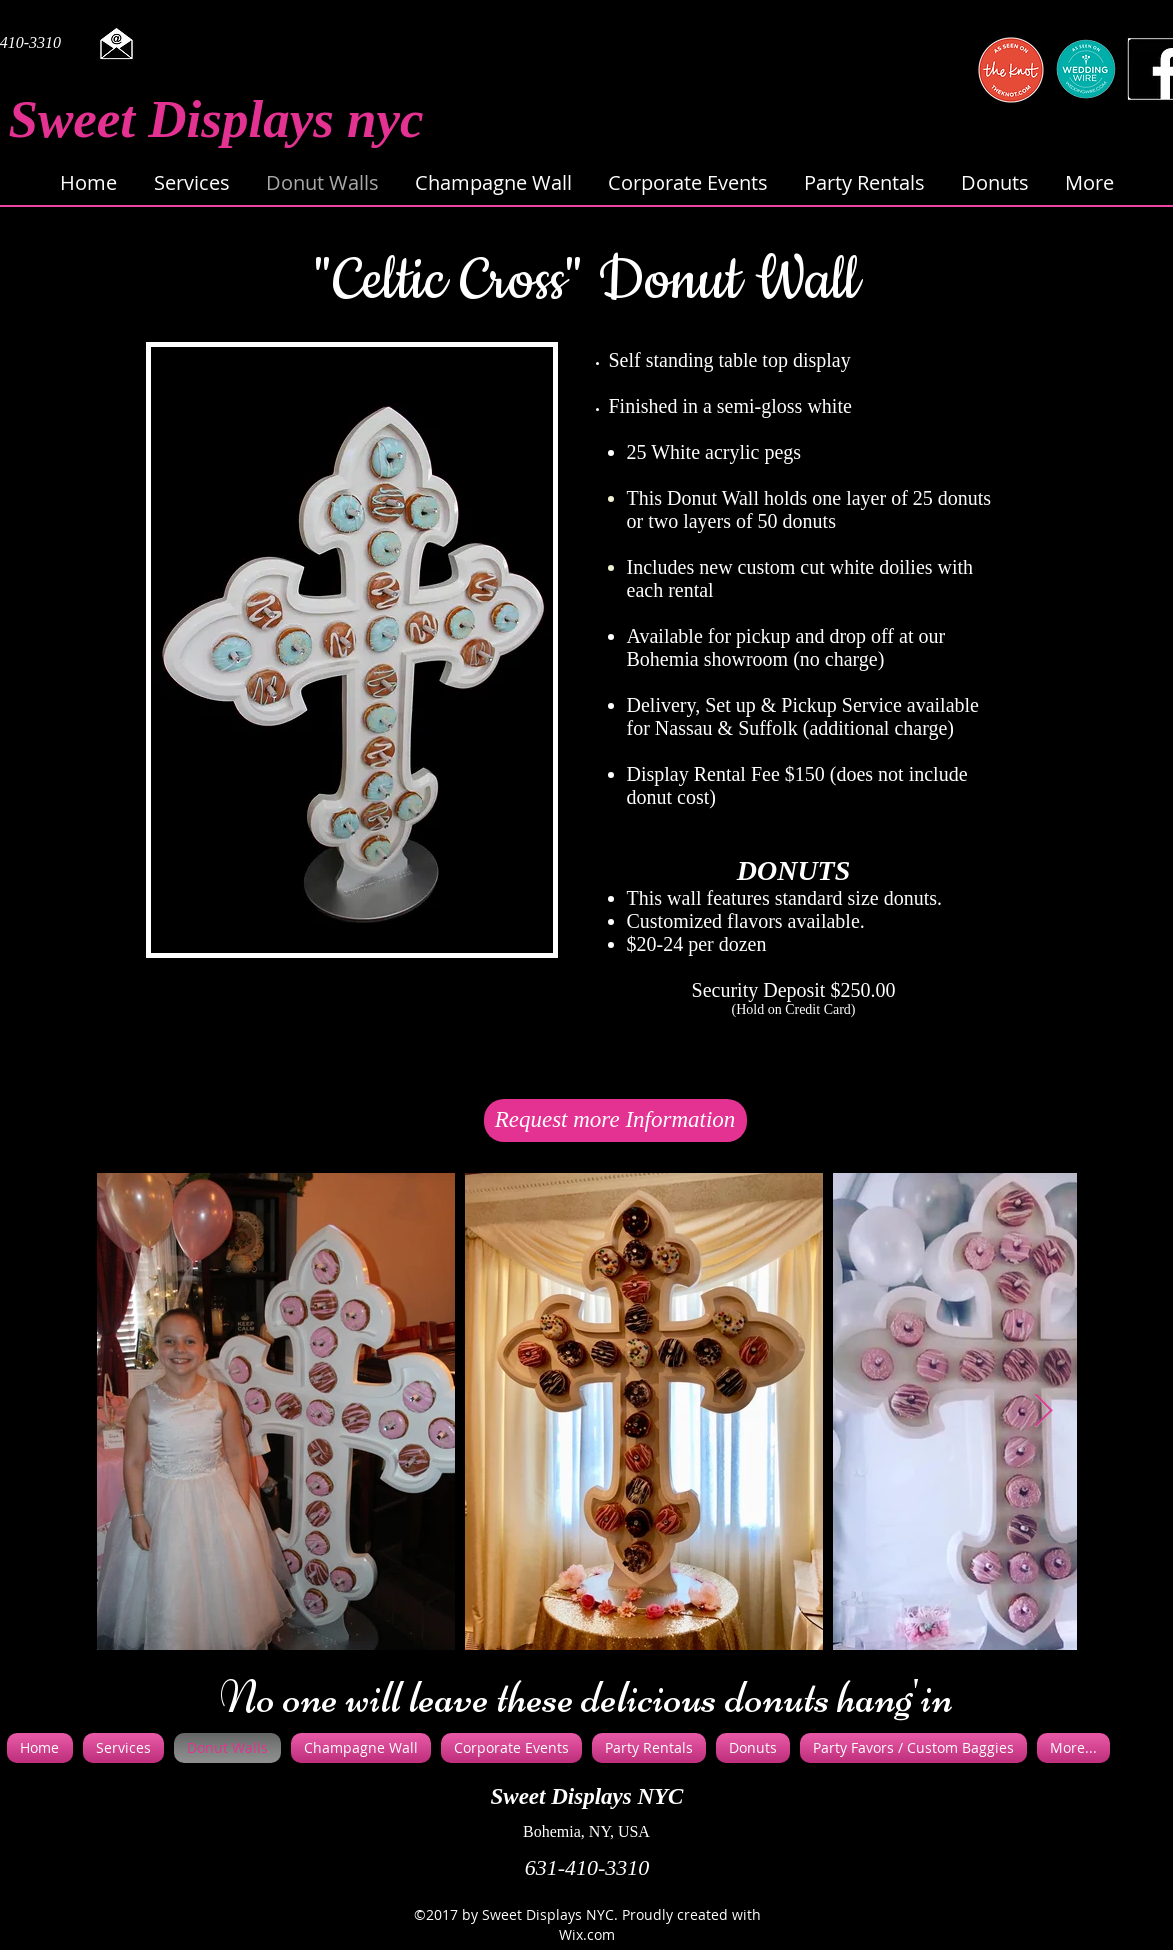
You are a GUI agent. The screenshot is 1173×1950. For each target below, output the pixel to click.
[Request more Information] (615, 1120)
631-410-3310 (587, 1867)
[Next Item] (1043, 1411)
